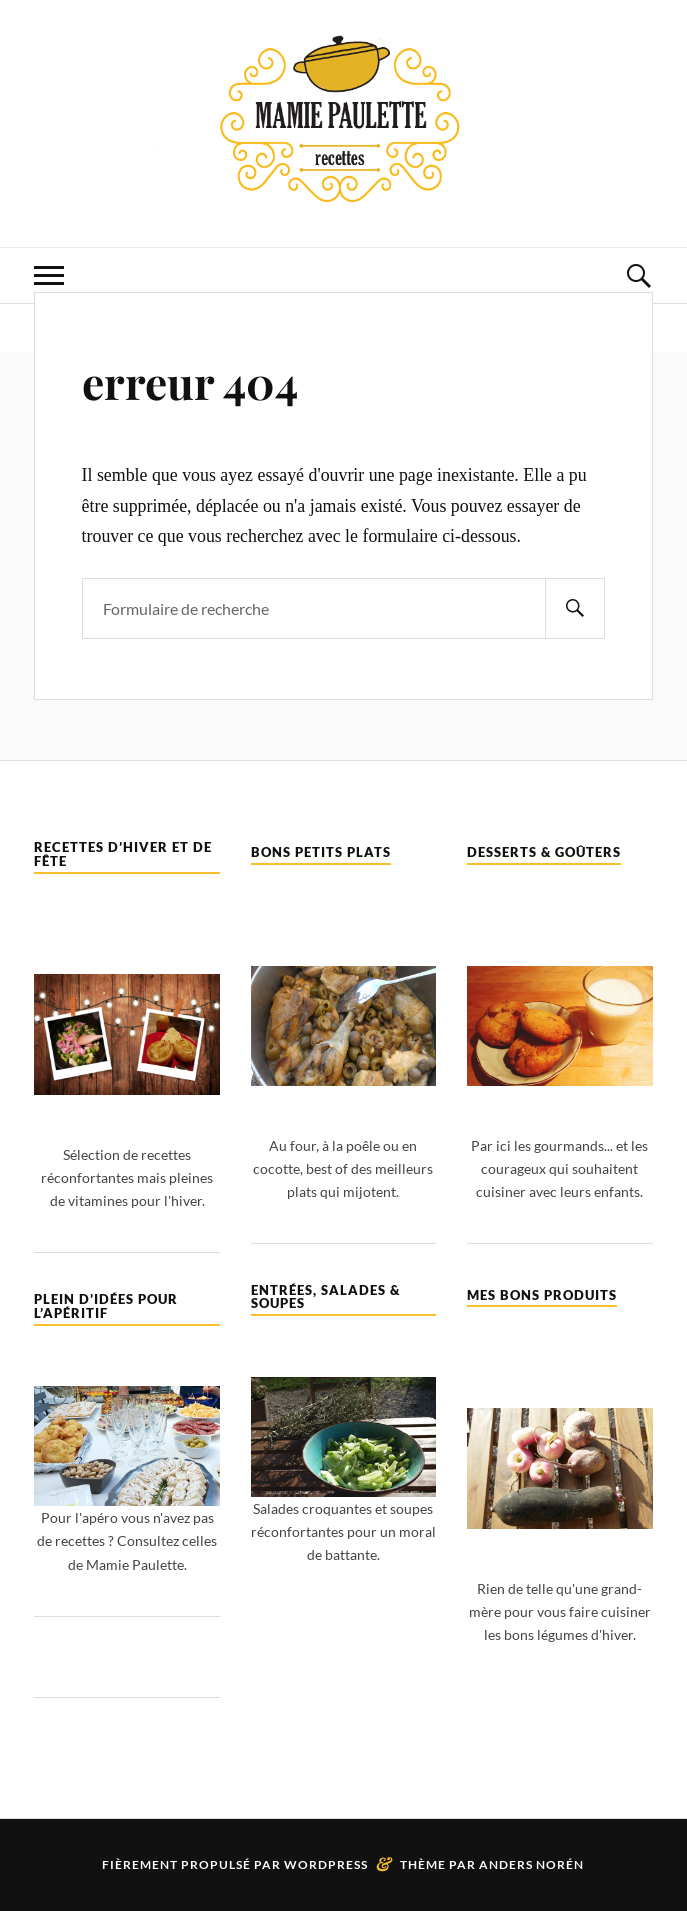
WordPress (326, 1864)
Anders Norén (531, 1864)
